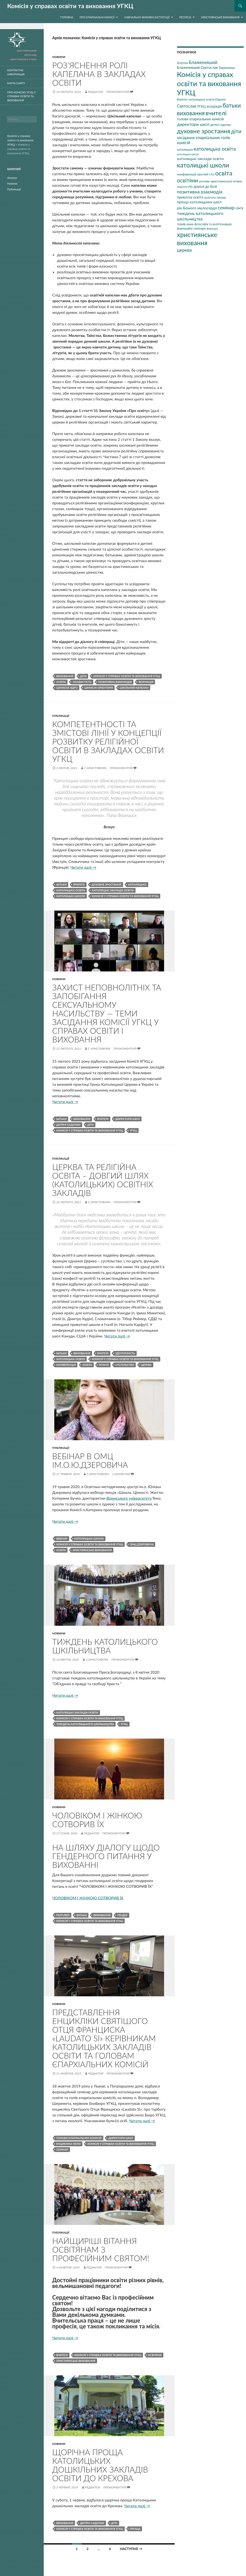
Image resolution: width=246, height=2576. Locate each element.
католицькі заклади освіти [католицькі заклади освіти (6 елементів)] (200, 158)
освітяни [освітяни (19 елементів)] (187, 180)
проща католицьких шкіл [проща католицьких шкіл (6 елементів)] (199, 201)
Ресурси (185, 17)
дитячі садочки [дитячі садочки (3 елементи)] (220, 125)
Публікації (60, 716)
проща (135, 2528)
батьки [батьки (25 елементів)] (231, 105)
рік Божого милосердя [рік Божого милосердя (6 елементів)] (197, 208)
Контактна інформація (16, 72)
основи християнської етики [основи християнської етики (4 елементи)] (220, 181)
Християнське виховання (220, 17)
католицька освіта (70, 890)
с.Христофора (95, 768)
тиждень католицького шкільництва (85, 1724)
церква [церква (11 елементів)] (184, 250)
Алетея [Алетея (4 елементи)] (182, 63)
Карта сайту (16, 83)
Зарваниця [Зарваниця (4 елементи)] (227, 67)
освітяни (155, 2355)
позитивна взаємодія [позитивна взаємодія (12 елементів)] (199, 191)
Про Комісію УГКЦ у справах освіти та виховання (21, 96)
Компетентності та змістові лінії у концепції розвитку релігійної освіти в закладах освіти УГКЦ (108, 741)
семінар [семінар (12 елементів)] (226, 207)
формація (145, 681)
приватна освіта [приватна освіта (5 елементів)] (190, 197)
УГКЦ (133, 1130)
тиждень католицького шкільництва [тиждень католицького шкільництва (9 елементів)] (200, 216)
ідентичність (125, 1353)
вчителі (79, 884)
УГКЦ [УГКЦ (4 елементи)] (201, 106)
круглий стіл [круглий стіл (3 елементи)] (205, 174)
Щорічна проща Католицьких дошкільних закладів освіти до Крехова (100, 2465)
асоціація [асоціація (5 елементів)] (214, 106)
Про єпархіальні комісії (97, 17)
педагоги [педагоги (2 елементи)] (182, 186)
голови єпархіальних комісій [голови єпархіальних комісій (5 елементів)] (200, 119)
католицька (137, 884)
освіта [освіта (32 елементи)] (223, 173)
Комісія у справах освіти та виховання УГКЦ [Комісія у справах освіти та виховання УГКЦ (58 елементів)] (209, 83)
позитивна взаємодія (115, 681)
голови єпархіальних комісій (79, 2137)
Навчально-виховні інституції (146, 17)
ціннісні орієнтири (98, 687)
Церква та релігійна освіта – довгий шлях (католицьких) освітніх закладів (102, 1180)
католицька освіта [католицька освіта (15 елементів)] (215, 149)
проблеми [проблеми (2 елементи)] (210, 197)
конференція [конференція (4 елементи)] (187, 174)
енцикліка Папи (68, 2143)
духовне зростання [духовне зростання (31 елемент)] (203, 131)
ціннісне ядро (67, 687)
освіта (61, 681)
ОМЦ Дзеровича (142, 1544)
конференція (66, 1364)
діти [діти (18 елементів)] (236, 131)
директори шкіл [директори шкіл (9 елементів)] (193, 124)
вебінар (62, 1538)
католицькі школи (70, 896)
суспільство (125, 1364)
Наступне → (131, 2549)
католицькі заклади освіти (113, 890)
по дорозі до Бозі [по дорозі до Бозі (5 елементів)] (202, 186)
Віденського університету (129, 1498)
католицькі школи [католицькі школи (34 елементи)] (203, 165)
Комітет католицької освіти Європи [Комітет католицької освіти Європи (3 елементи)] (201, 99)
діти (83, 676)
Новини (58, 57)
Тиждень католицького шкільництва (105, 1646)
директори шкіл (127, 1118)
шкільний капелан (134, 687)
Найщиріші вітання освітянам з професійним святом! (100, 2249)
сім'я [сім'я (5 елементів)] (239, 208)
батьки (61, 884)
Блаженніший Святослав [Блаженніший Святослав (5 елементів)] (197, 67)
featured (63, 1915)
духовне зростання (106, 884)
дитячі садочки (68, 1124)
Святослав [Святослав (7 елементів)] (186, 106)
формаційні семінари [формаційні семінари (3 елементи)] (191, 228)
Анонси (12, 178)
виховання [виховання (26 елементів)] (191, 112)
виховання (64, 676)
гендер (122, 1915)
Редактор (95, 92)
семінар (62, 2149)
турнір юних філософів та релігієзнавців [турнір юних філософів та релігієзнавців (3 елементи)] (204, 224)
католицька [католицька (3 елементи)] (185, 149)
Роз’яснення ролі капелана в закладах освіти (99, 73)
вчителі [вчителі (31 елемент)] (216, 112)
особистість (82, 681)
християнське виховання (92, 1550)
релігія (104, 1364)
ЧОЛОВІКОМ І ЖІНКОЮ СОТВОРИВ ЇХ (97, 1820)
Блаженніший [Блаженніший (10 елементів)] (203, 62)
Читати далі (83, 867)
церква (146, 1364)
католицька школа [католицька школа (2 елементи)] (188, 154)
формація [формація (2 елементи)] (212, 228)
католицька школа (89, 1538)
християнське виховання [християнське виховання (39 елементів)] (197, 239)
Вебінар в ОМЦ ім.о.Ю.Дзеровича (90, 1460)
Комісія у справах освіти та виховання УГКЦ (70, 5)
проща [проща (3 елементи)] (221, 197)
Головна (66, 17)
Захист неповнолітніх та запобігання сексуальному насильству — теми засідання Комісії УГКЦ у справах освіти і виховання (106, 1013)
